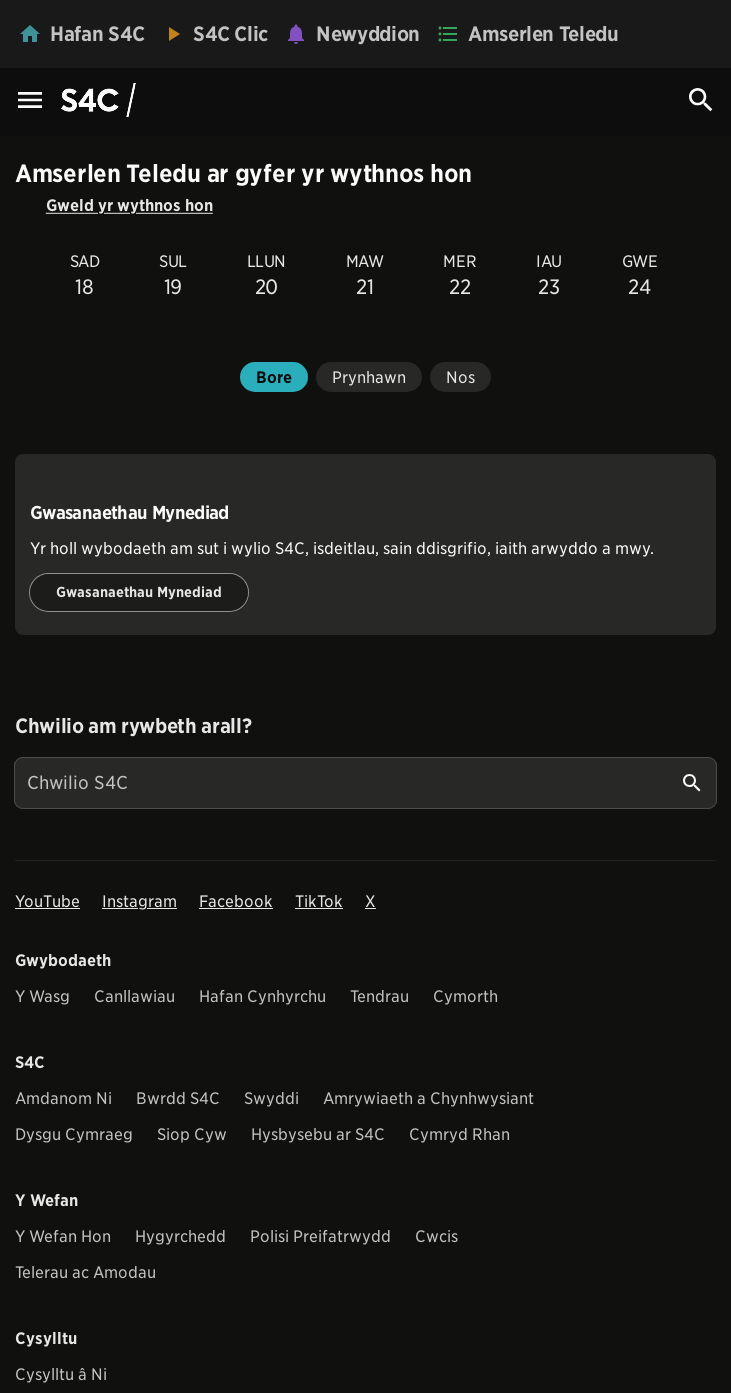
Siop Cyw (192, 1134)
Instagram (139, 901)
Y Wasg (42, 996)
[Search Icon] (701, 100)
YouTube (47, 901)
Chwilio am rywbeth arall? (133, 726)
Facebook (236, 901)
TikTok (319, 901)
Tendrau (379, 996)
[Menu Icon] (30, 101)
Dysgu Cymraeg (74, 1134)
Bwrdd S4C (178, 1098)
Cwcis (436, 1236)
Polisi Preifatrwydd (320, 1236)
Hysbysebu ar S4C (318, 1134)
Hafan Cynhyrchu (262, 996)
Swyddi (271, 1098)
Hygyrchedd (180, 1236)
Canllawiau (134, 996)
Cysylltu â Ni (61, 1374)
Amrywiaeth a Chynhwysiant (428, 1098)
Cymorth (465, 996)
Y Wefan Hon (63, 1236)
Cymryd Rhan (459, 1134)
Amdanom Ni (63, 1098)
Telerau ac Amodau (85, 1272)
